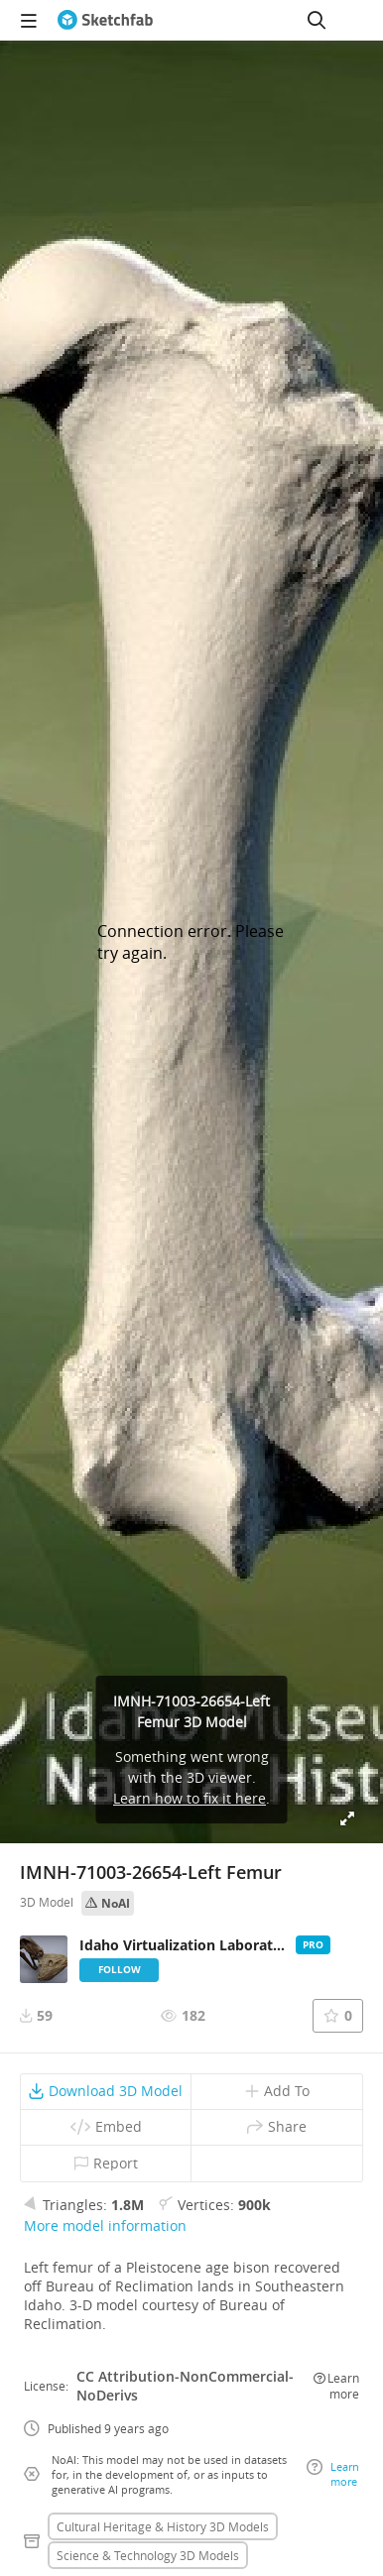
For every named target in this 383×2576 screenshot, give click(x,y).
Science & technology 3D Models (148, 2555)
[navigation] (29, 20)
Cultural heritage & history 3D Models (163, 2526)
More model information (105, 2225)
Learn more (336, 2385)
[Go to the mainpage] (105, 20)
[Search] (316, 20)
